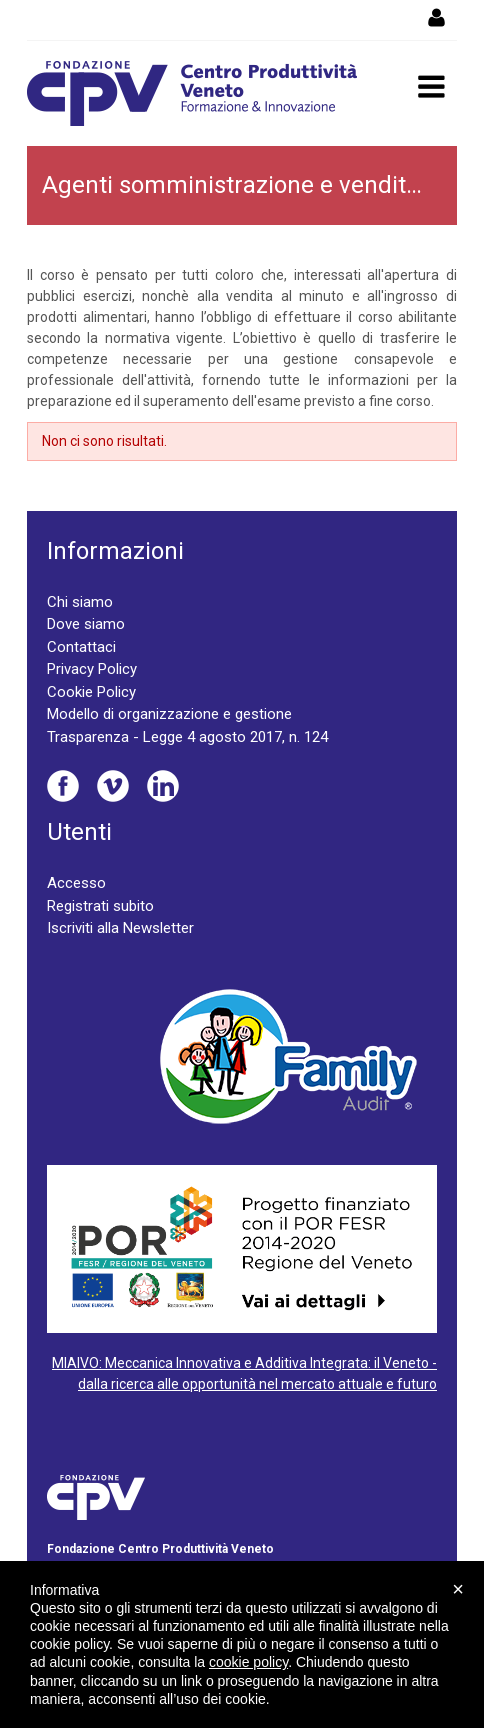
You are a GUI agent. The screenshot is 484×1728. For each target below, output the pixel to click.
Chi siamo (80, 602)
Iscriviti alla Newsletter (120, 928)
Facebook (63, 786)
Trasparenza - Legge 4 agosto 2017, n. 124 (187, 737)
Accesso (76, 883)
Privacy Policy (92, 669)
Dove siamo (86, 624)
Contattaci (81, 647)
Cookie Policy (91, 692)
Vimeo (113, 786)
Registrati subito (100, 906)
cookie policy (248, 1662)
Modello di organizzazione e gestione (169, 714)
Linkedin (163, 786)
